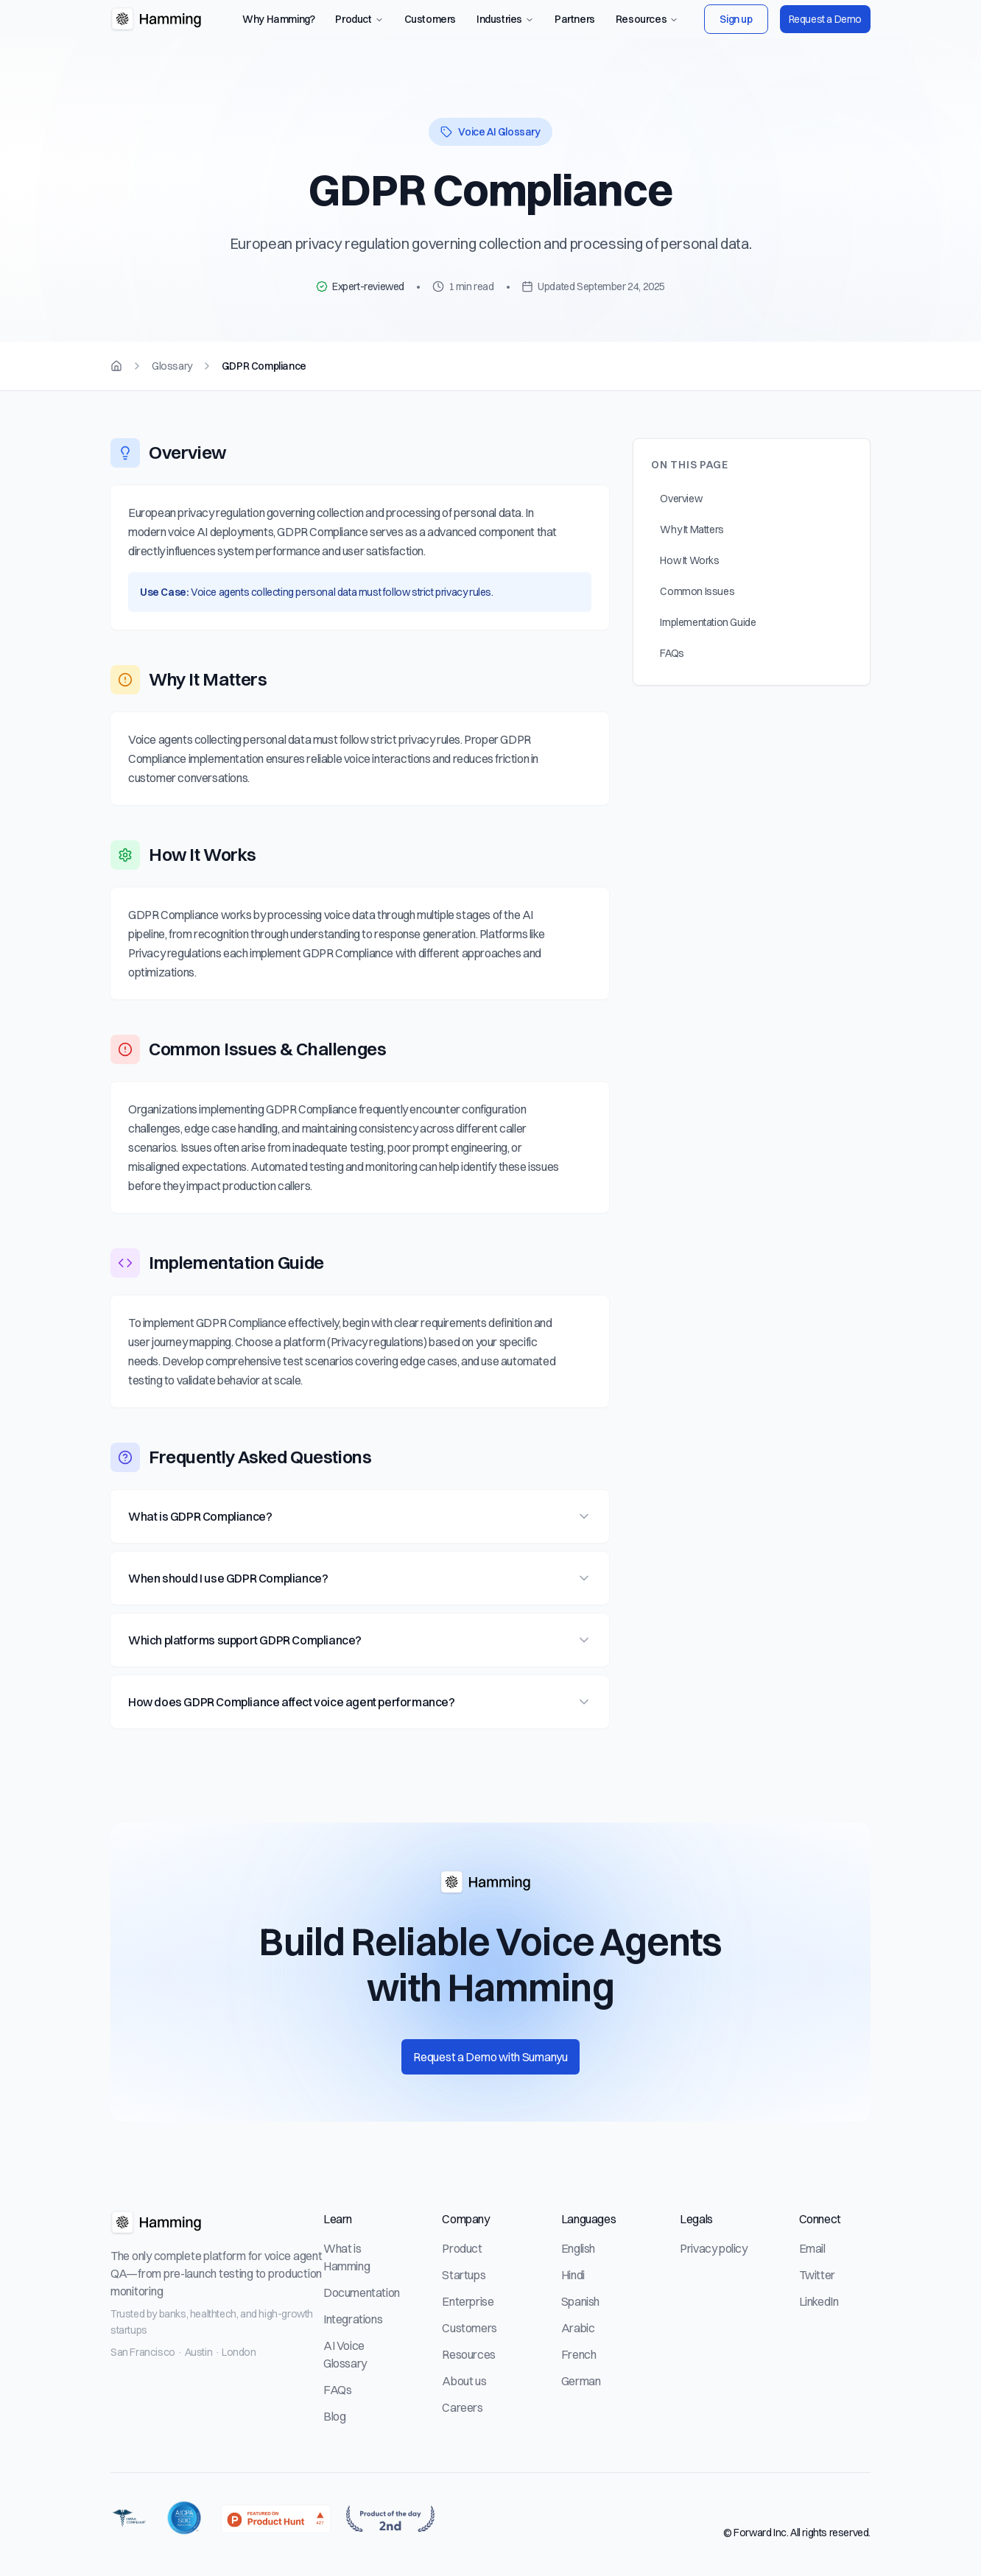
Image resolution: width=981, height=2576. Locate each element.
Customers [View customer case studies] (430, 19)
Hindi (573, 2274)
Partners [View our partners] (575, 19)
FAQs (671, 674)
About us (464, 2380)
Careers (462, 2407)
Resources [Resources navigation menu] (647, 19)
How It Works (689, 581)
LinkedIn (819, 2301)
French (579, 2354)
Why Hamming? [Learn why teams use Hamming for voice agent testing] (278, 19)
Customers (469, 2327)
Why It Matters (691, 550)
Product (462, 2248)
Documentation (361, 2292)
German (581, 2380)
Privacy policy (713, 2248)
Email (812, 2248)
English (578, 2248)
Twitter (817, 2274)
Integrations (352, 2319)
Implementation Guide (708, 643)
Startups (463, 2274)
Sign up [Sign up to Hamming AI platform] (736, 19)
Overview (681, 520)
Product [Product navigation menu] (359, 19)
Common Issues (697, 612)
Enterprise (467, 2301)
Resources (468, 2354)
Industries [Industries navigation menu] (505, 19)
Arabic (578, 2327)
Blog (334, 2416)
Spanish (580, 2301)
